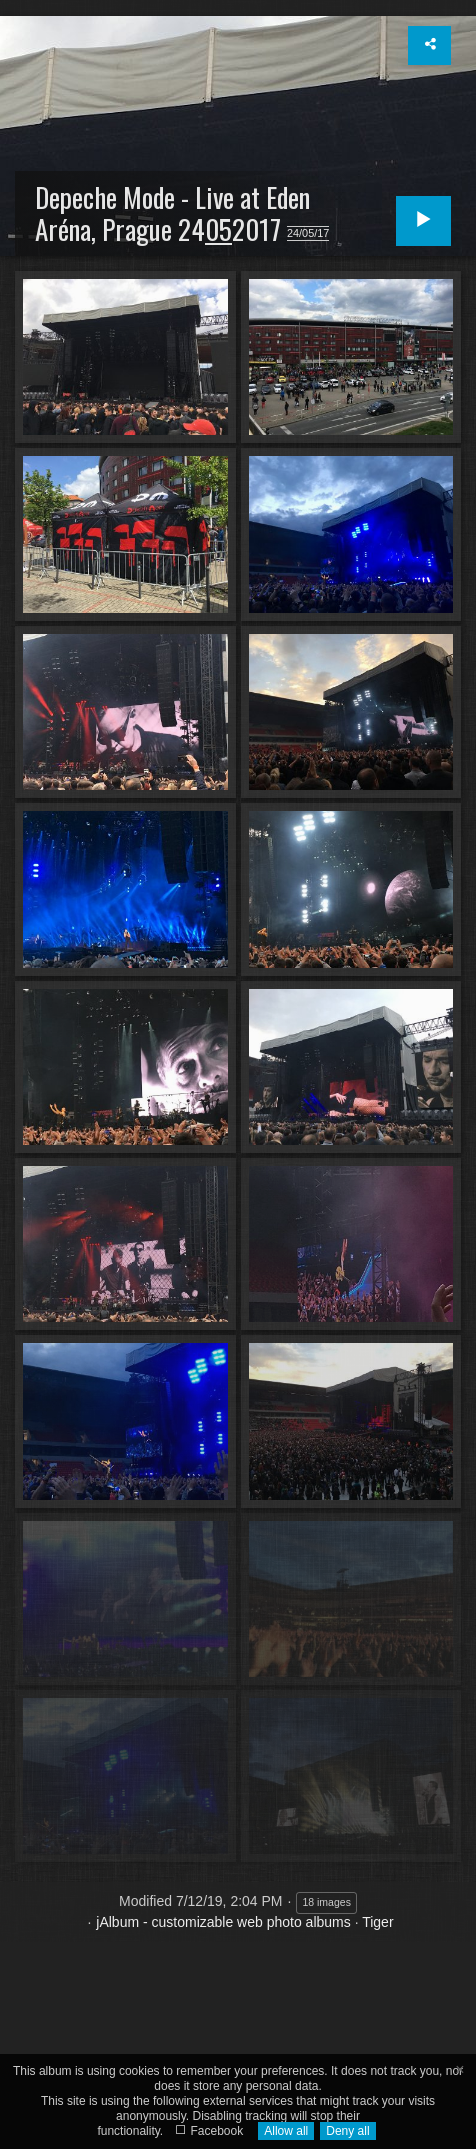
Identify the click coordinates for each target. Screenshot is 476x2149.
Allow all (286, 2131)
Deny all (347, 2131)
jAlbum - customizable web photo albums (223, 1922)
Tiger (377, 1922)
